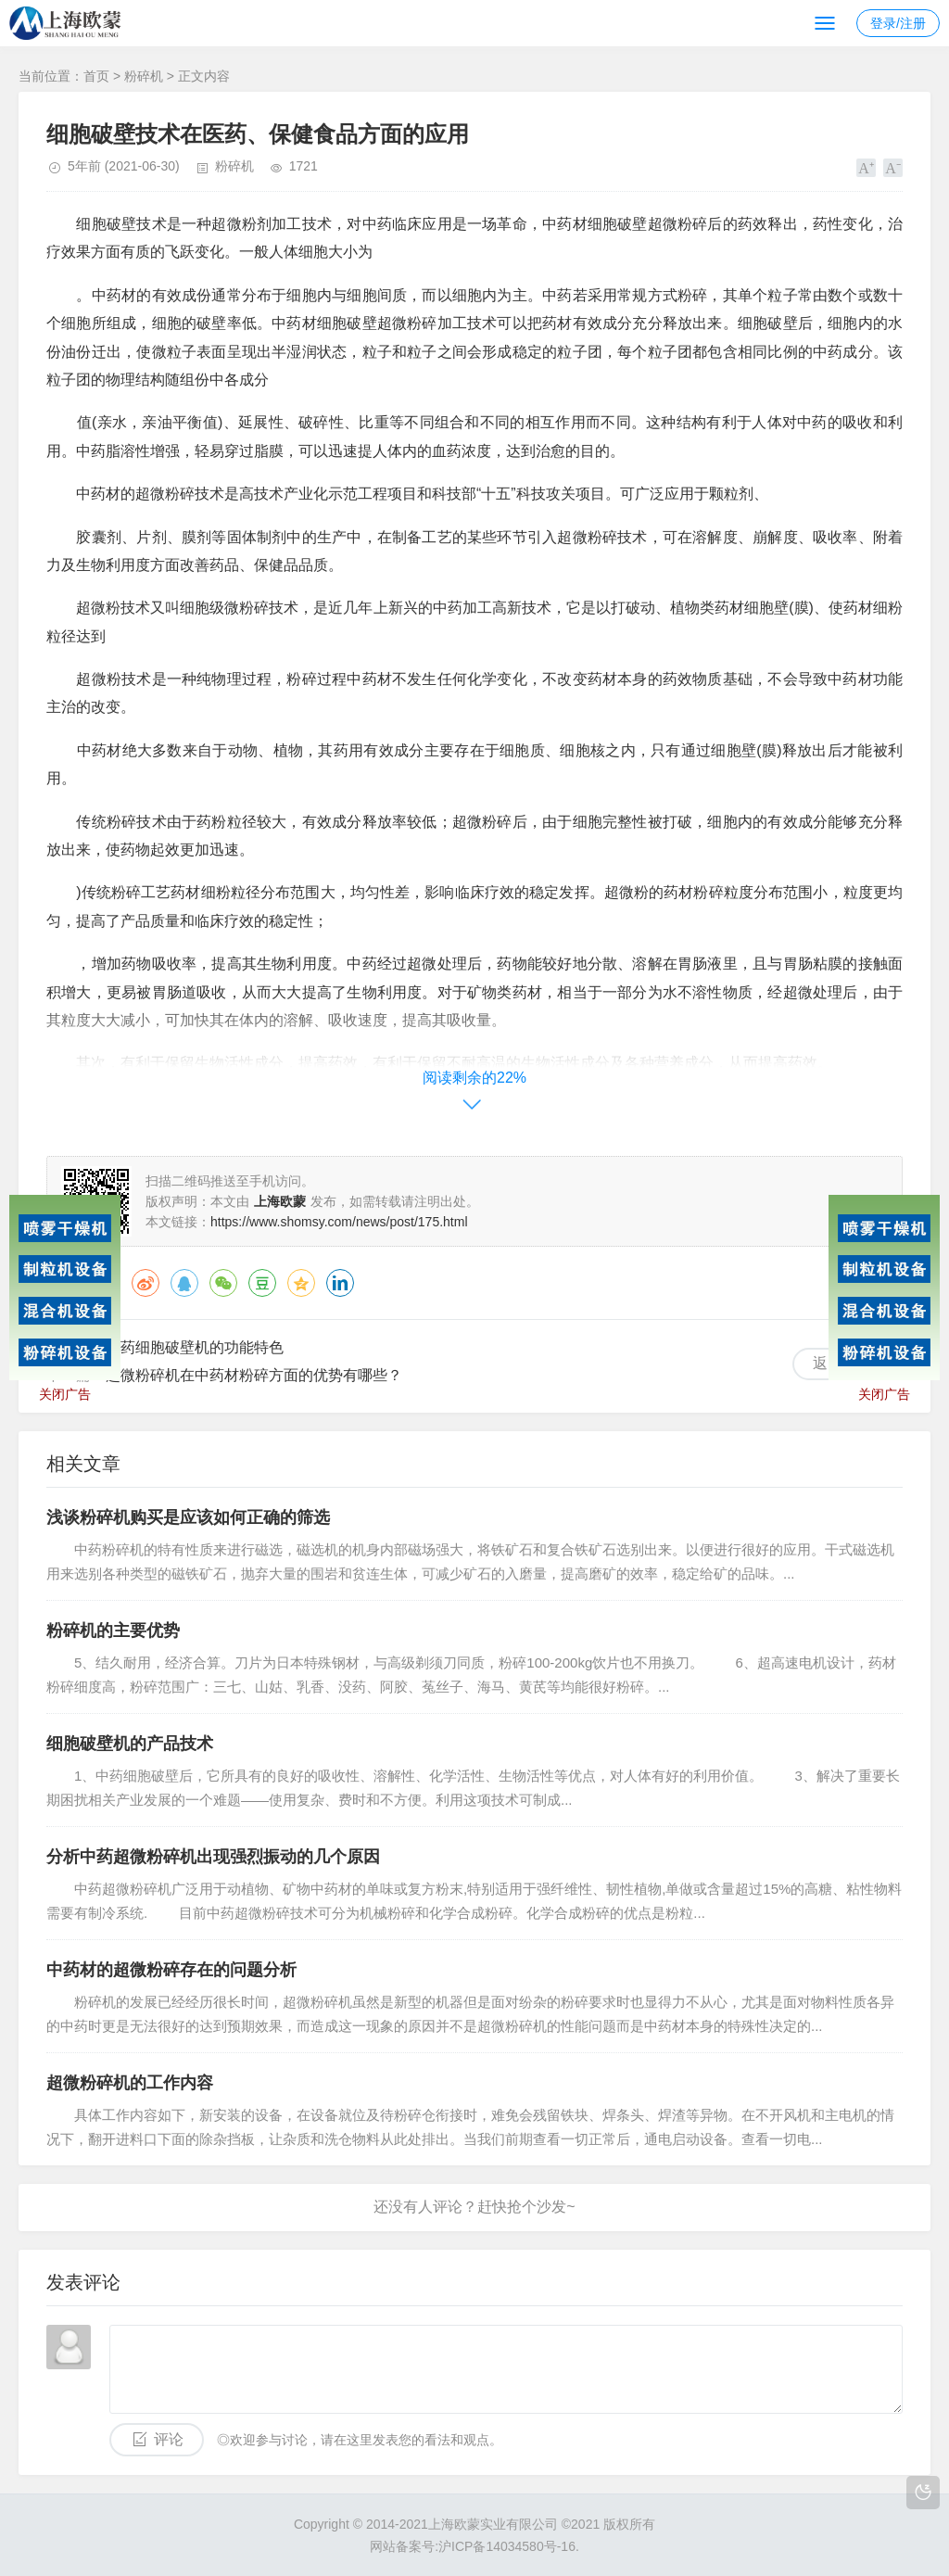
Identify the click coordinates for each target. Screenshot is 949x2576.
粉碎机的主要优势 (113, 1630)
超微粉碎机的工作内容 (129, 2083)
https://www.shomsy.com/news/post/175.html (339, 1221)
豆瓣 (262, 1283)
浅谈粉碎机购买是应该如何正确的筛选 (188, 1517)
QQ (184, 1283)
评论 (168, 2439)
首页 (96, 76)
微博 (145, 1283)
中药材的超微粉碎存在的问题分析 (171, 1970)
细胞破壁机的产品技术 (129, 1743)
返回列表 (842, 1363)
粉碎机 (143, 76)
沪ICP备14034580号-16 (507, 2546)
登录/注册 (898, 23)
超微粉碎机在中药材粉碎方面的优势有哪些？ (254, 1375)
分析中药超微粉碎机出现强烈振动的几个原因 (213, 1856)
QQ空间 (301, 1283)
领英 (340, 1283)
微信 (223, 1283)
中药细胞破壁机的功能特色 (195, 1347)
